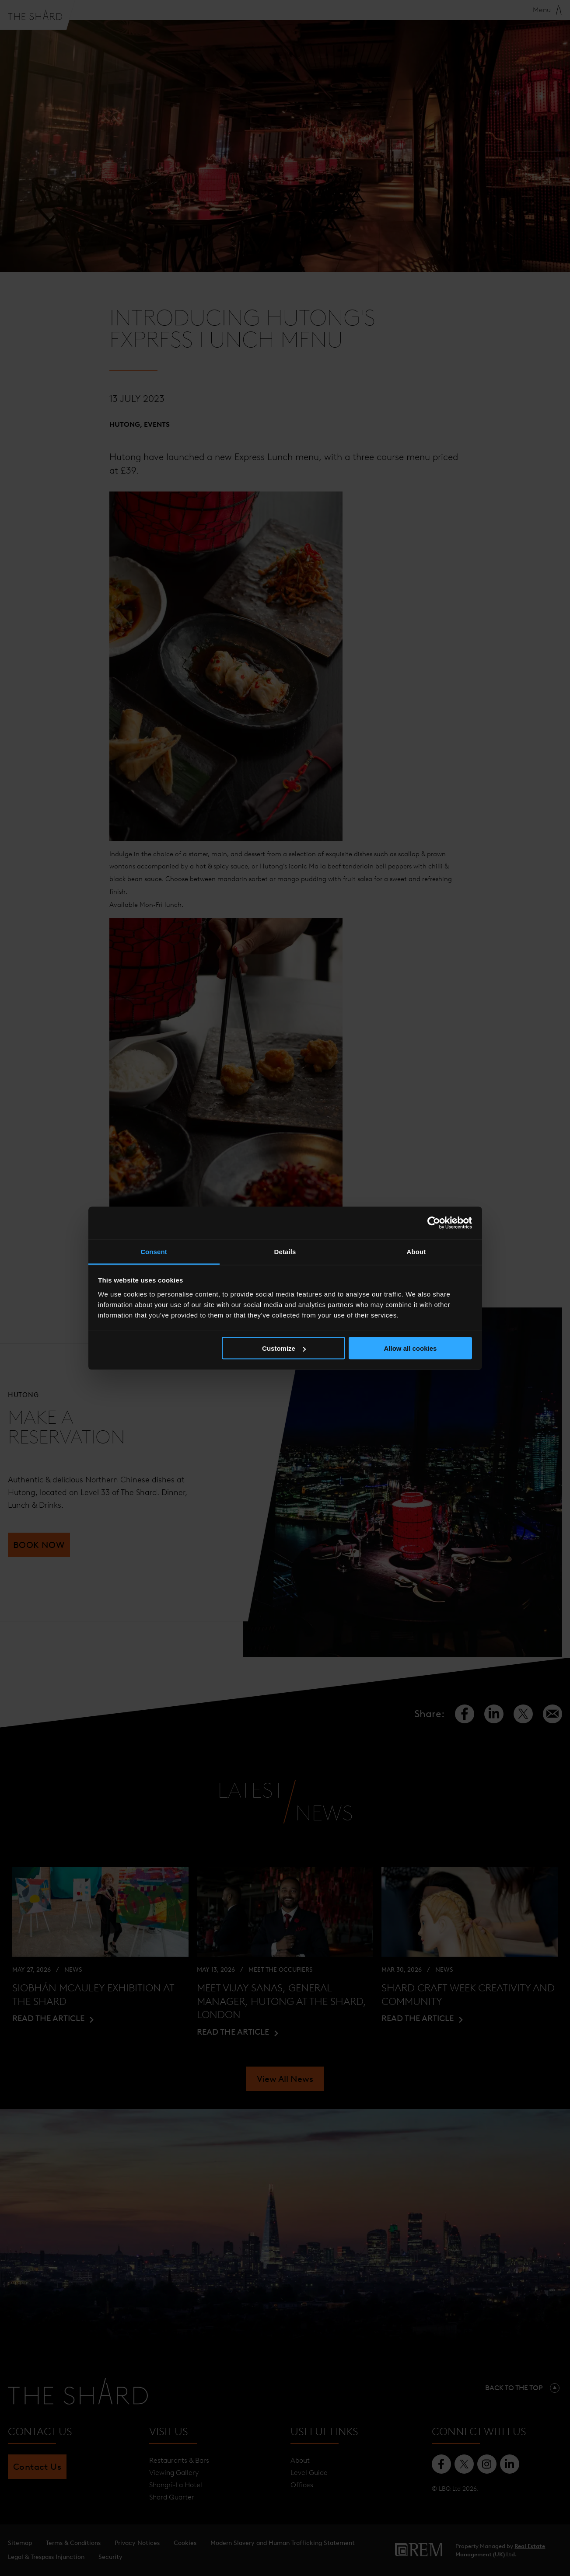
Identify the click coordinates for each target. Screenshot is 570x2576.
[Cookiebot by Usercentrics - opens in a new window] (433, 1223)
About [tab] (416, 1251)
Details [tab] (285, 1251)
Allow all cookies (410, 1348)
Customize (284, 1348)
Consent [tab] (153, 1251)
